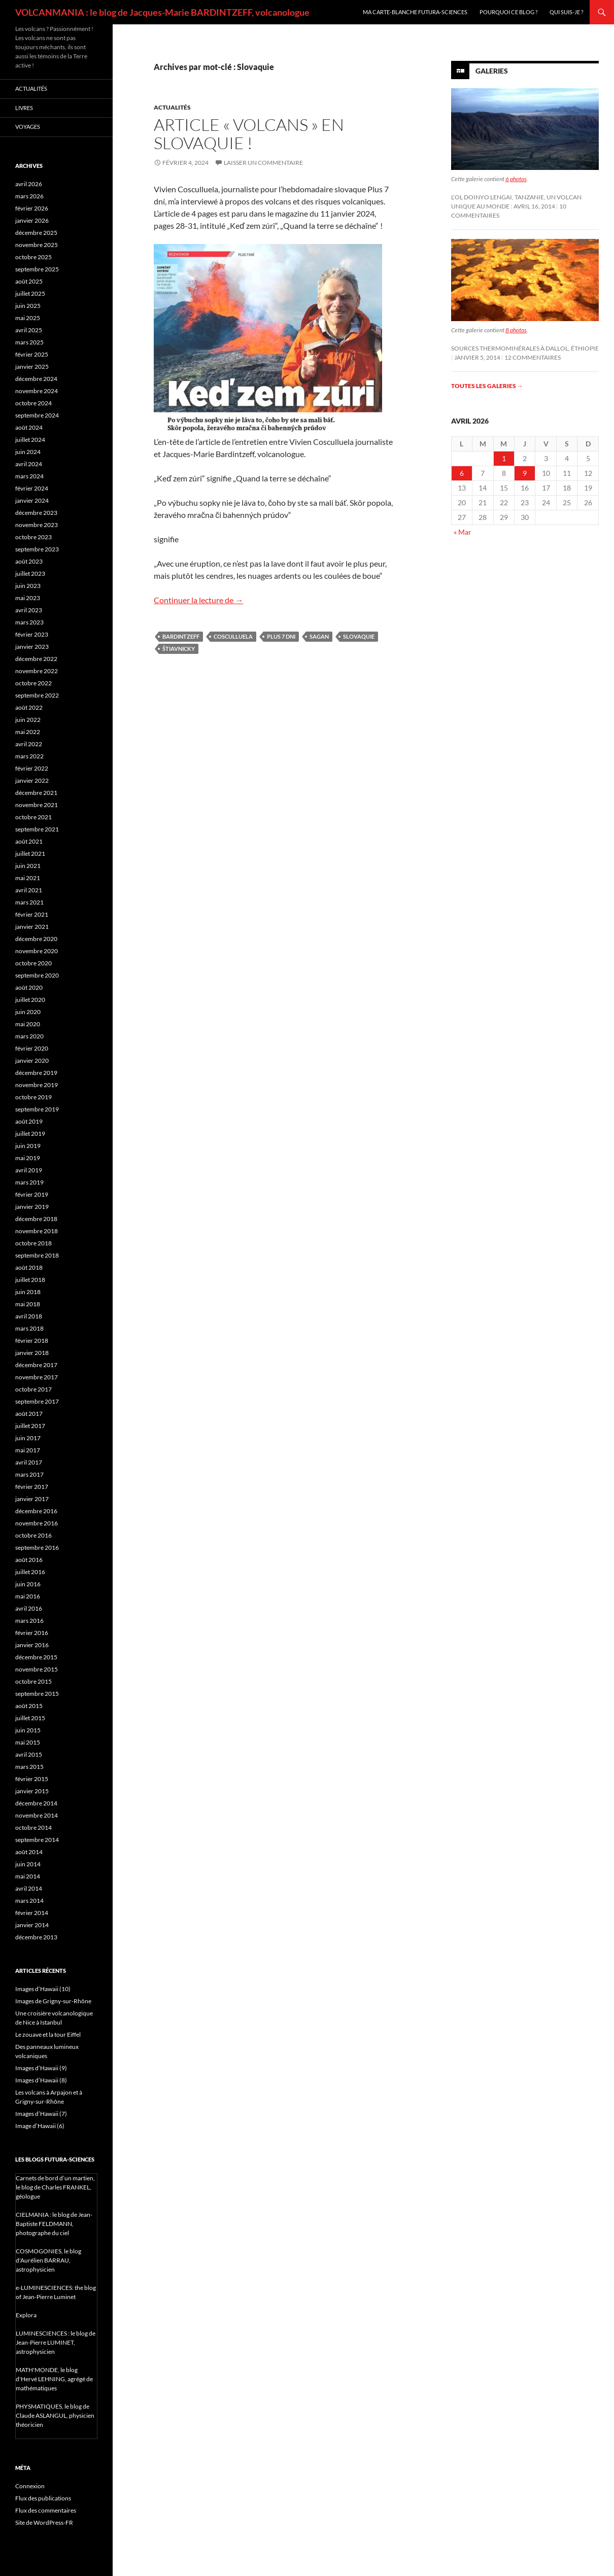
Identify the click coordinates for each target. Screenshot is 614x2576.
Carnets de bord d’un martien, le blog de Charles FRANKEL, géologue (55, 2187)
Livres (24, 108)
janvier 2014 (32, 1925)
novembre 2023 (36, 525)
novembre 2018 (36, 1231)
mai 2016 (27, 1596)
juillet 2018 (30, 1279)
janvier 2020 (32, 1060)
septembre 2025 (37, 269)
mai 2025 (27, 318)
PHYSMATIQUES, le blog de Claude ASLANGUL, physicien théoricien (55, 2415)
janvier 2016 (32, 1645)
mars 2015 (29, 1766)
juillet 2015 (30, 1718)
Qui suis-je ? (566, 12)
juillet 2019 (30, 1133)
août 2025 (29, 281)
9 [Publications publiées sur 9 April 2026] (525, 473)
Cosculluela (233, 636)
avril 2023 (28, 610)
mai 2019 (27, 1158)
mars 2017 (29, 1474)
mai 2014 (27, 1876)
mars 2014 (29, 1900)
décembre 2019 (36, 1072)
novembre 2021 (36, 805)
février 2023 (31, 634)
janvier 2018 (32, 1352)
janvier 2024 (32, 500)
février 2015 (31, 1779)
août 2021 (29, 841)
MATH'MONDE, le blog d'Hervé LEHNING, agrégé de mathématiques (54, 2379)
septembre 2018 (37, 1255)
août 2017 (29, 1413)
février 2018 (31, 1340)
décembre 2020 (36, 939)
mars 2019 (29, 1182)
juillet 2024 (30, 439)
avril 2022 (28, 744)
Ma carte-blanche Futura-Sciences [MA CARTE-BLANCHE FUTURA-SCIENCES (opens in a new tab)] (415, 12)
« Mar (462, 532)
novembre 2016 (36, 1523)
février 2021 (31, 914)
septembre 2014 (37, 1839)
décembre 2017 (36, 1365)
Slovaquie (358, 636)
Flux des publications (43, 2498)
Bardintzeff (180, 636)
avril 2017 (28, 1462)
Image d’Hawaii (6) (39, 2126)
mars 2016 (29, 1620)
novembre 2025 (36, 245)
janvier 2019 (32, 1206)
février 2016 (31, 1633)
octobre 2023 (33, 537)
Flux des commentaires (45, 2510)
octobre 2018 (33, 1243)
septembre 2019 (37, 1109)
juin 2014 (28, 1864)
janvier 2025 (32, 366)
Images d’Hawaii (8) (41, 2080)
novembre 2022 (36, 671)
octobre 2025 (33, 257)
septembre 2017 (37, 1401)
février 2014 (31, 1913)
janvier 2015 (32, 1791)
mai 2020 (27, 1024)
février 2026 (31, 208)
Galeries (491, 70)
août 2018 (29, 1267)
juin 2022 (28, 719)
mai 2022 (27, 732)
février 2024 (31, 488)
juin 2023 (28, 585)
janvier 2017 (32, 1499)
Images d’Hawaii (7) (41, 2113)
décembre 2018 (36, 1219)
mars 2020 (29, 1036)
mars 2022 (29, 756)
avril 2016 (28, 1608)
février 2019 (31, 1194)
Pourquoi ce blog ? (508, 12)
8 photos (516, 330)
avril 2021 (28, 890)
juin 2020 (28, 1012)
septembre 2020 (37, 975)
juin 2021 (28, 865)
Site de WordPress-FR (44, 2522)
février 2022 (31, 768)
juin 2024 (28, 452)
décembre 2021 (36, 792)
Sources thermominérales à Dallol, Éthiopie (525, 348)
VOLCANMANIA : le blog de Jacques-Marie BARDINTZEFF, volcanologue (162, 12)
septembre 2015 (37, 1693)
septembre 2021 (37, 829)
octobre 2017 (33, 1389)
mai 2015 (27, 1742)
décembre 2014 (36, 1803)
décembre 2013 (36, 1937)
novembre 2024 (36, 391)
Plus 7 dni (281, 636)
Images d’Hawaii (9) (41, 2068)
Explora (26, 2315)
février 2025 (31, 354)
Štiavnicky (178, 648)
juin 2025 (28, 305)
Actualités (172, 107)
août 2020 (29, 987)
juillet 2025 (30, 293)
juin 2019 (28, 1146)
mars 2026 (29, 196)
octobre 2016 (33, 1535)
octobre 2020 (33, 963)
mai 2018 (27, 1304)
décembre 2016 (36, 1511)
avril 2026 (28, 184)
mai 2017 (27, 1450)
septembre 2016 (37, 1547)
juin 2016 (28, 1584)
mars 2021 (29, 902)
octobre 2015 (33, 1681)
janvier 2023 (32, 646)
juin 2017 (28, 1438)
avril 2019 (28, 1170)
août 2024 (29, 427)
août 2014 (29, 1852)
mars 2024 (29, 476)
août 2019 (29, 1121)
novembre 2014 (36, 1815)
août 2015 (29, 1706)
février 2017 (31, 1486)
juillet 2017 (30, 1426)
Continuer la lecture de (198, 600)
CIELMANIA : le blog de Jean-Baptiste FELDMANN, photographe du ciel (54, 2224)
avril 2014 (28, 1888)
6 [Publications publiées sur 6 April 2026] (462, 473)
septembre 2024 (37, 415)
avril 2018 (28, 1316)
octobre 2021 (33, 817)
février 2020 (31, 1048)
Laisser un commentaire (263, 162)
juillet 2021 (30, 853)
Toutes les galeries (487, 386)
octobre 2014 (33, 1827)
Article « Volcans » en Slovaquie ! (249, 133)
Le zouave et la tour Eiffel (48, 2034)
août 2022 (29, 707)
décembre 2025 (36, 232)
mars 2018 (29, 1328)
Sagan (319, 636)
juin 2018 (28, 1292)
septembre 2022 (37, 695)
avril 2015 (28, 1754)
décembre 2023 (36, 512)
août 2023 (29, 561)
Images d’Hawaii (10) (43, 1989)
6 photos (516, 179)
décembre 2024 (36, 378)
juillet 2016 (30, 1572)
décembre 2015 (36, 1657)
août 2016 (29, 1559)
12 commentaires (532, 357)
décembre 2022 (36, 659)
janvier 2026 (32, 220)
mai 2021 (27, 878)
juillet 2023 (30, 573)
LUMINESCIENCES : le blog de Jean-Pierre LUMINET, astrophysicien (55, 2342)
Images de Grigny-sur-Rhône (53, 2001)
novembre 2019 (36, 1085)
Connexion (30, 2486)
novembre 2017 (36, 1377)
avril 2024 (28, 464)
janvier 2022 (32, 780)
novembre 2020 (36, 951)
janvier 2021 (32, 926)
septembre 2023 (37, 549)
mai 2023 (27, 598)
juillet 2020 (30, 999)
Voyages (27, 126)
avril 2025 (28, 330)
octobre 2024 (33, 403)
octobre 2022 (33, 683)
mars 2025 (29, 342)
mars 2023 (29, 622)
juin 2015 (28, 1730)
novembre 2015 (36, 1669)
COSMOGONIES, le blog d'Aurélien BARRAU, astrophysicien (48, 2260)
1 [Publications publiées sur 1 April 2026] (504, 458)
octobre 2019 (33, 1097)
